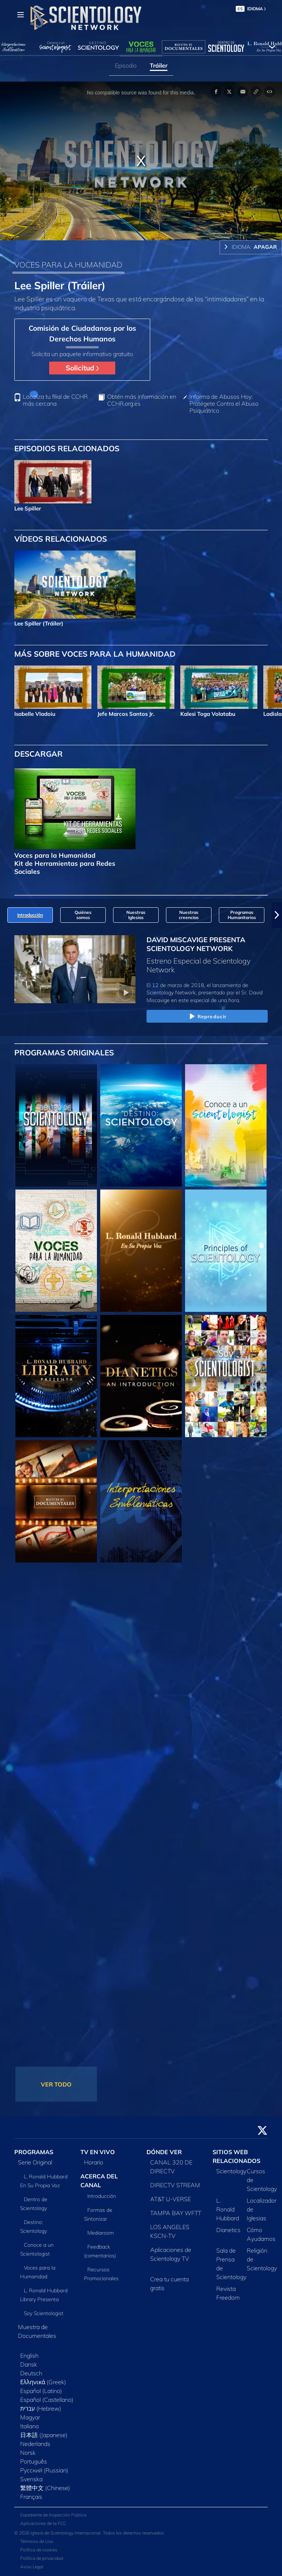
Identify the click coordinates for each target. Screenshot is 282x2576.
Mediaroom (100, 2232)
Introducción (101, 2196)
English (29, 2355)
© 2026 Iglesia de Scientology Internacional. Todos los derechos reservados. (89, 2533)
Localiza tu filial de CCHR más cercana (55, 400)
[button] (277, 915)
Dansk (28, 2364)
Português (33, 2461)
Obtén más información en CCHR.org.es (141, 400)
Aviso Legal (31, 2566)
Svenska (31, 2479)
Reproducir (207, 1017)
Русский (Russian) (44, 2470)
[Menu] (20, 14)
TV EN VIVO (97, 2152)
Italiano (29, 2426)
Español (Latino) (41, 2390)
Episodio (126, 65)
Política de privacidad (41, 2558)
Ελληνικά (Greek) (43, 2382)
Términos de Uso (36, 2541)
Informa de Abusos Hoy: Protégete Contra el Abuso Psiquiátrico (223, 403)
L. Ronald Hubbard (227, 2209)
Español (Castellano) (46, 2399)
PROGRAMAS (33, 2152)
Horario (93, 2162)
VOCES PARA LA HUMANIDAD (68, 264)
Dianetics (228, 2230)
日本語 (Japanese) (44, 2435)
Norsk (28, 2452)
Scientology (231, 2171)
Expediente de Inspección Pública (53, 2515)
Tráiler (158, 65)
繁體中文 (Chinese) (45, 2487)
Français (31, 2496)
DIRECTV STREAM (175, 2185)
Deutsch (31, 2373)
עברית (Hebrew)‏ (40, 2408)
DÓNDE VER (164, 2152)
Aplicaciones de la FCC (43, 2523)
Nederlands (35, 2443)
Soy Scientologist (44, 2313)
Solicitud (82, 367)
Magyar (30, 2417)
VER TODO (56, 2084)
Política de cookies (38, 2549)
